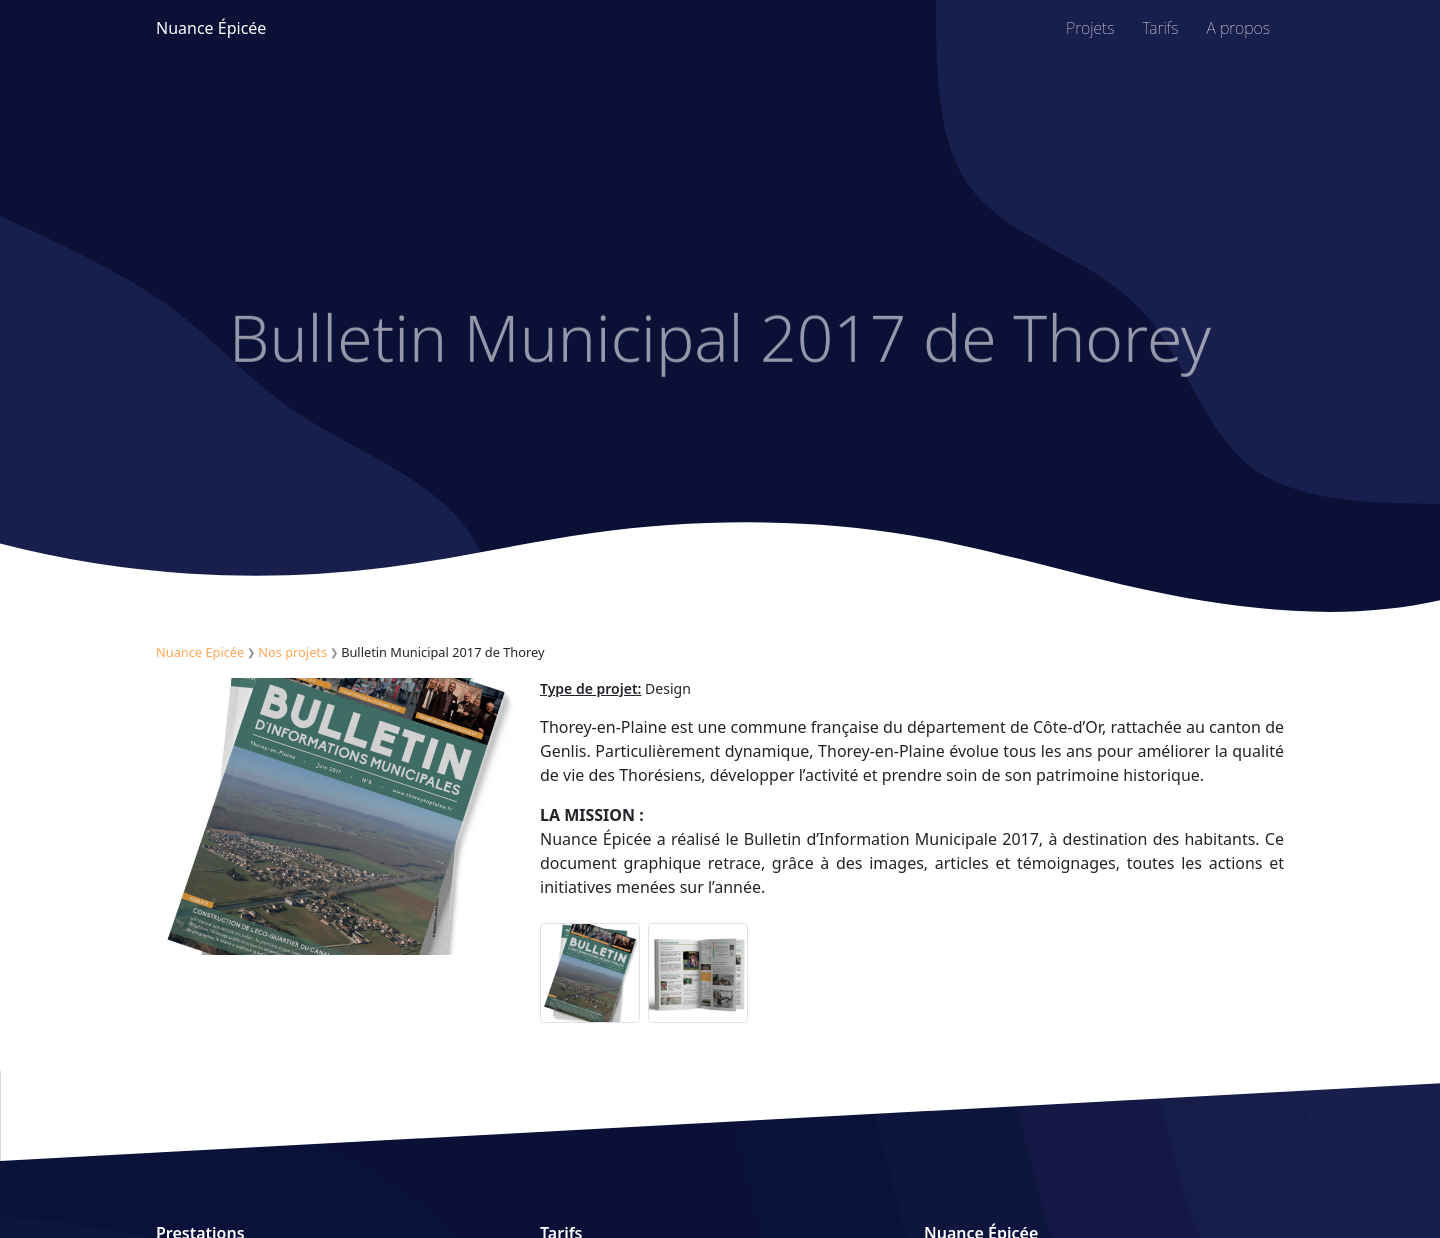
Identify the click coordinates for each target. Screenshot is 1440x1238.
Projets (1090, 28)
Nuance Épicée (211, 28)
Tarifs (1161, 28)
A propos (1238, 28)
